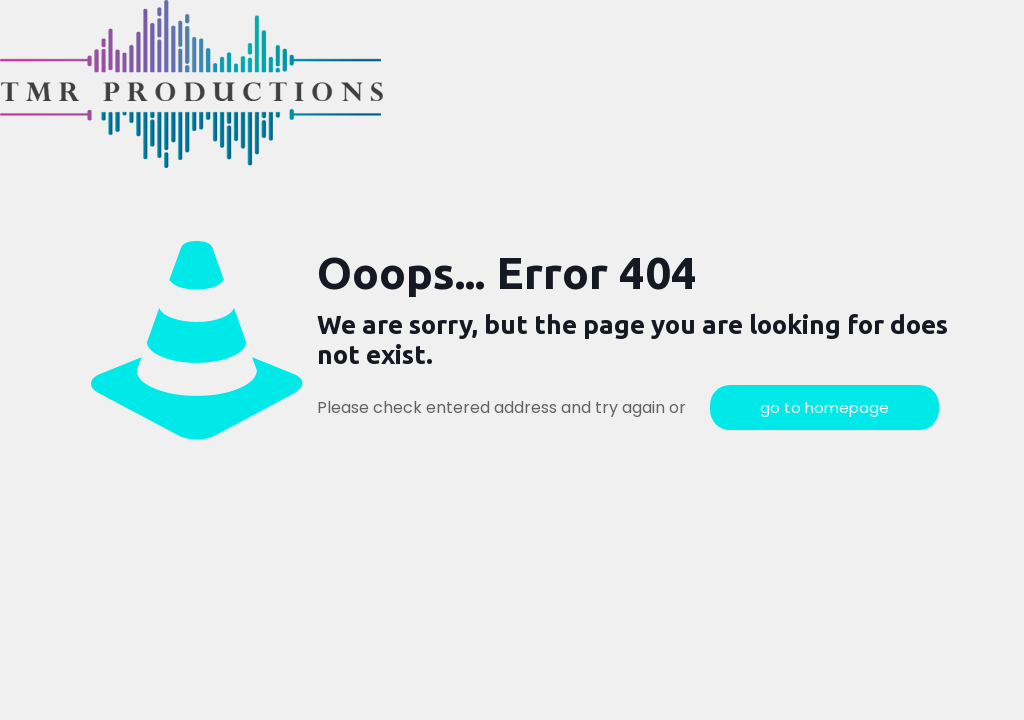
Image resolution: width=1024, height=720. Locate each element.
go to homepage (824, 407)
